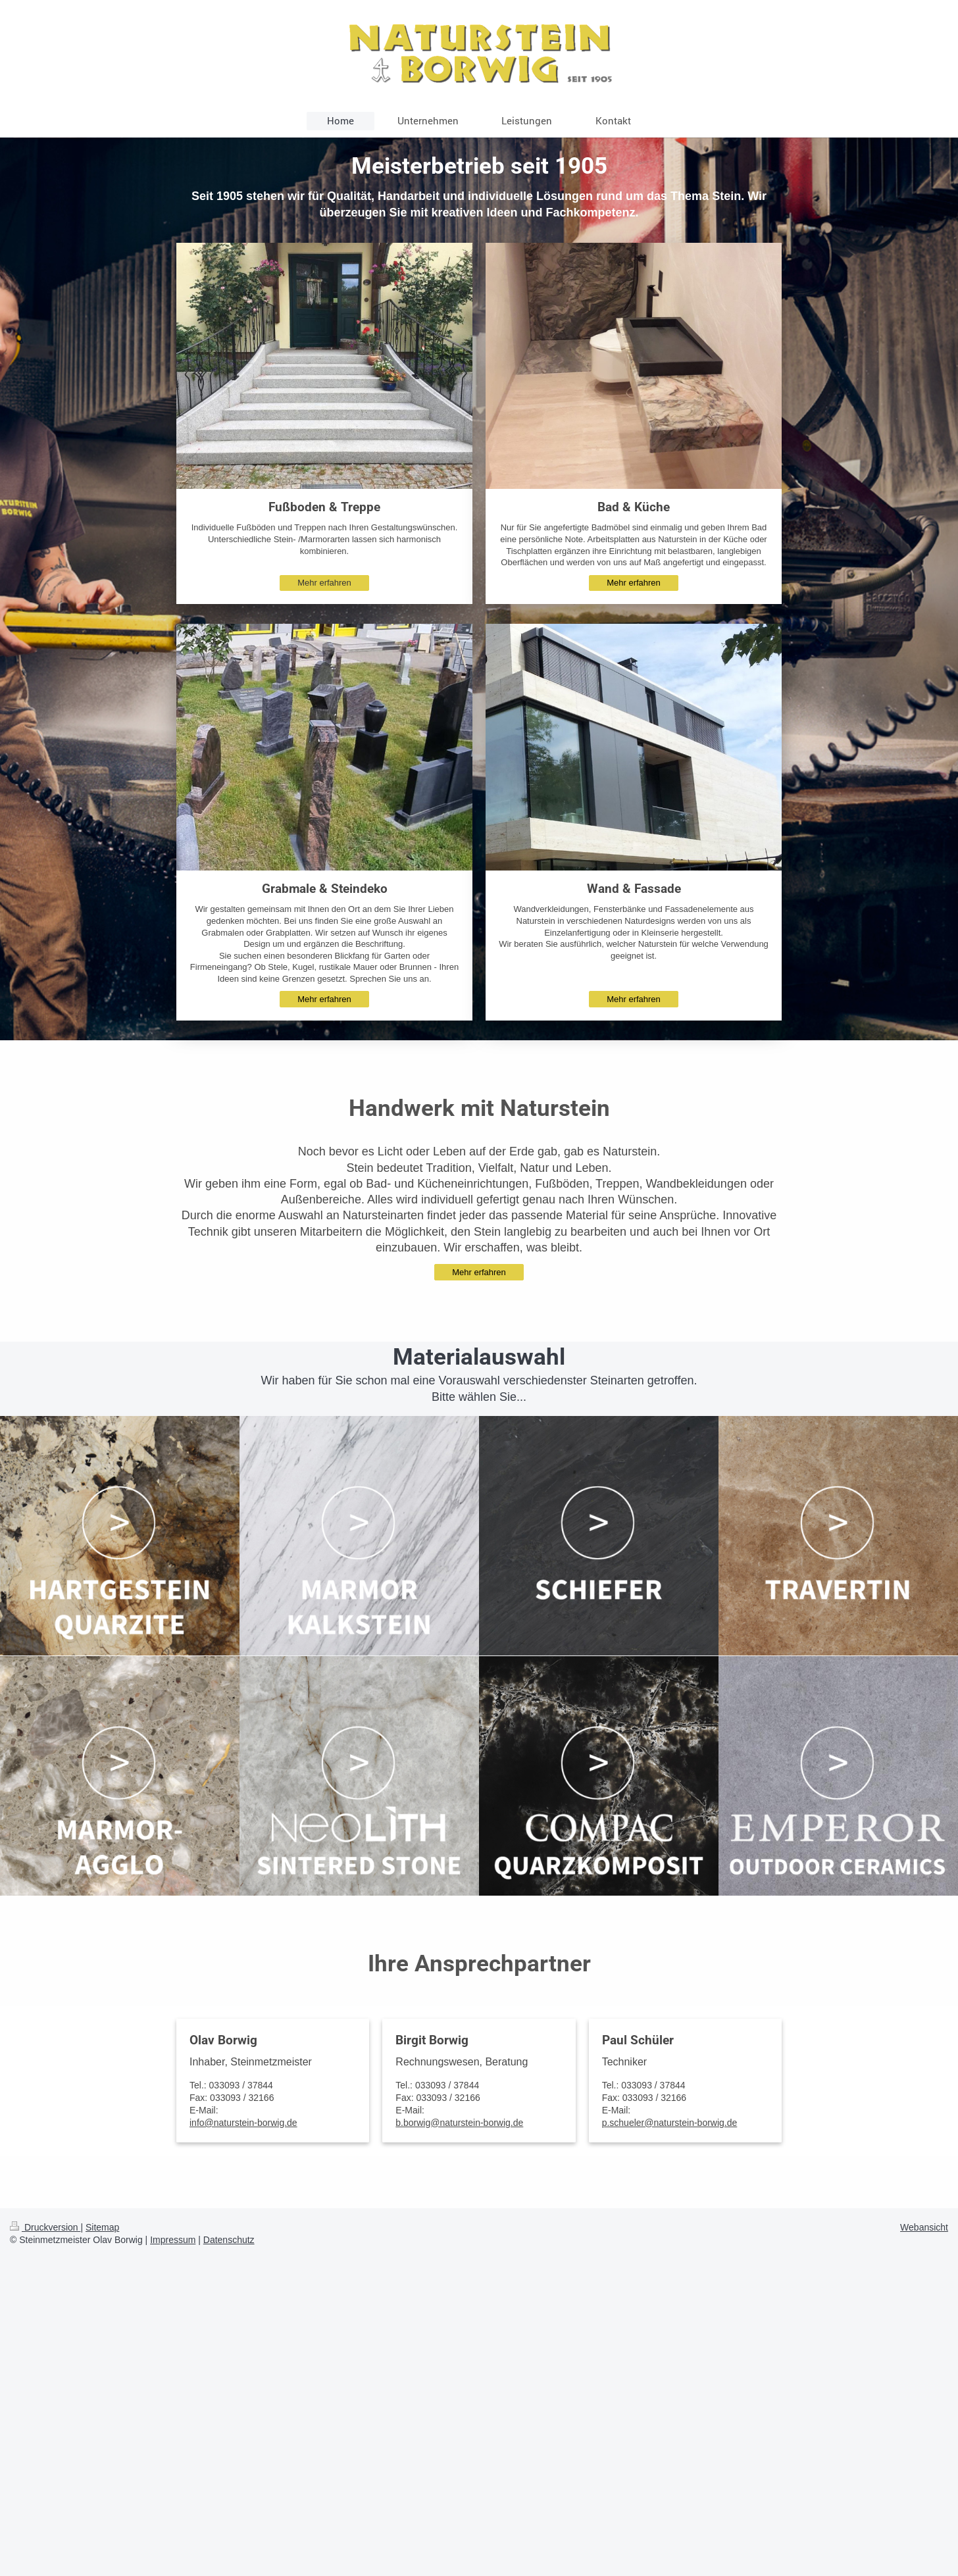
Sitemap (102, 2227)
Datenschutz (229, 2240)
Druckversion (45, 2227)
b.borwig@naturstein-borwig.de (459, 2122)
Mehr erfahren (324, 583)
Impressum (172, 2240)
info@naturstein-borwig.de (243, 2122)
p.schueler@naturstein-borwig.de (670, 2122)
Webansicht (924, 2227)
